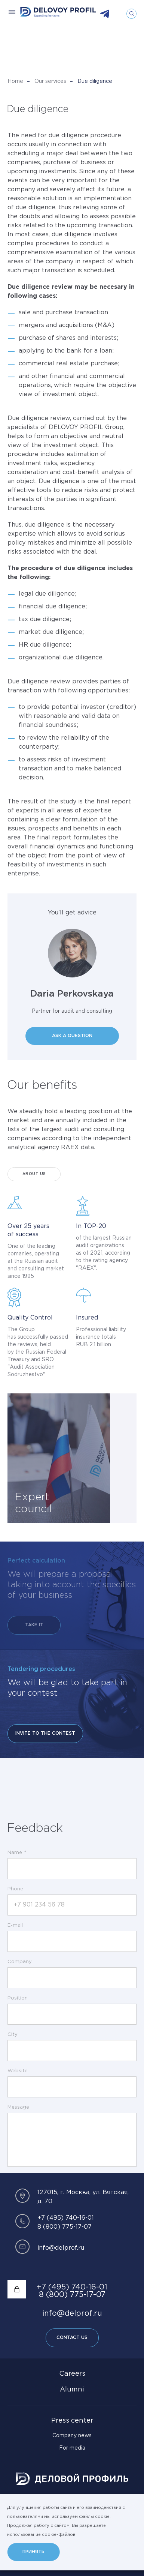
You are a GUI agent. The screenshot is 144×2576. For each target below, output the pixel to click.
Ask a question (72, 1036)
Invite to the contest (45, 1733)
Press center (72, 2421)
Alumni (72, 2390)
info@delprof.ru (60, 2248)
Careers (72, 2374)
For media (72, 2448)
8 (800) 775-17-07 (64, 2227)
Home (15, 81)
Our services (50, 81)
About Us (34, 1174)
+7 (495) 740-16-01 (65, 2218)
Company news (72, 2435)
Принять (33, 2552)
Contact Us (72, 2338)
